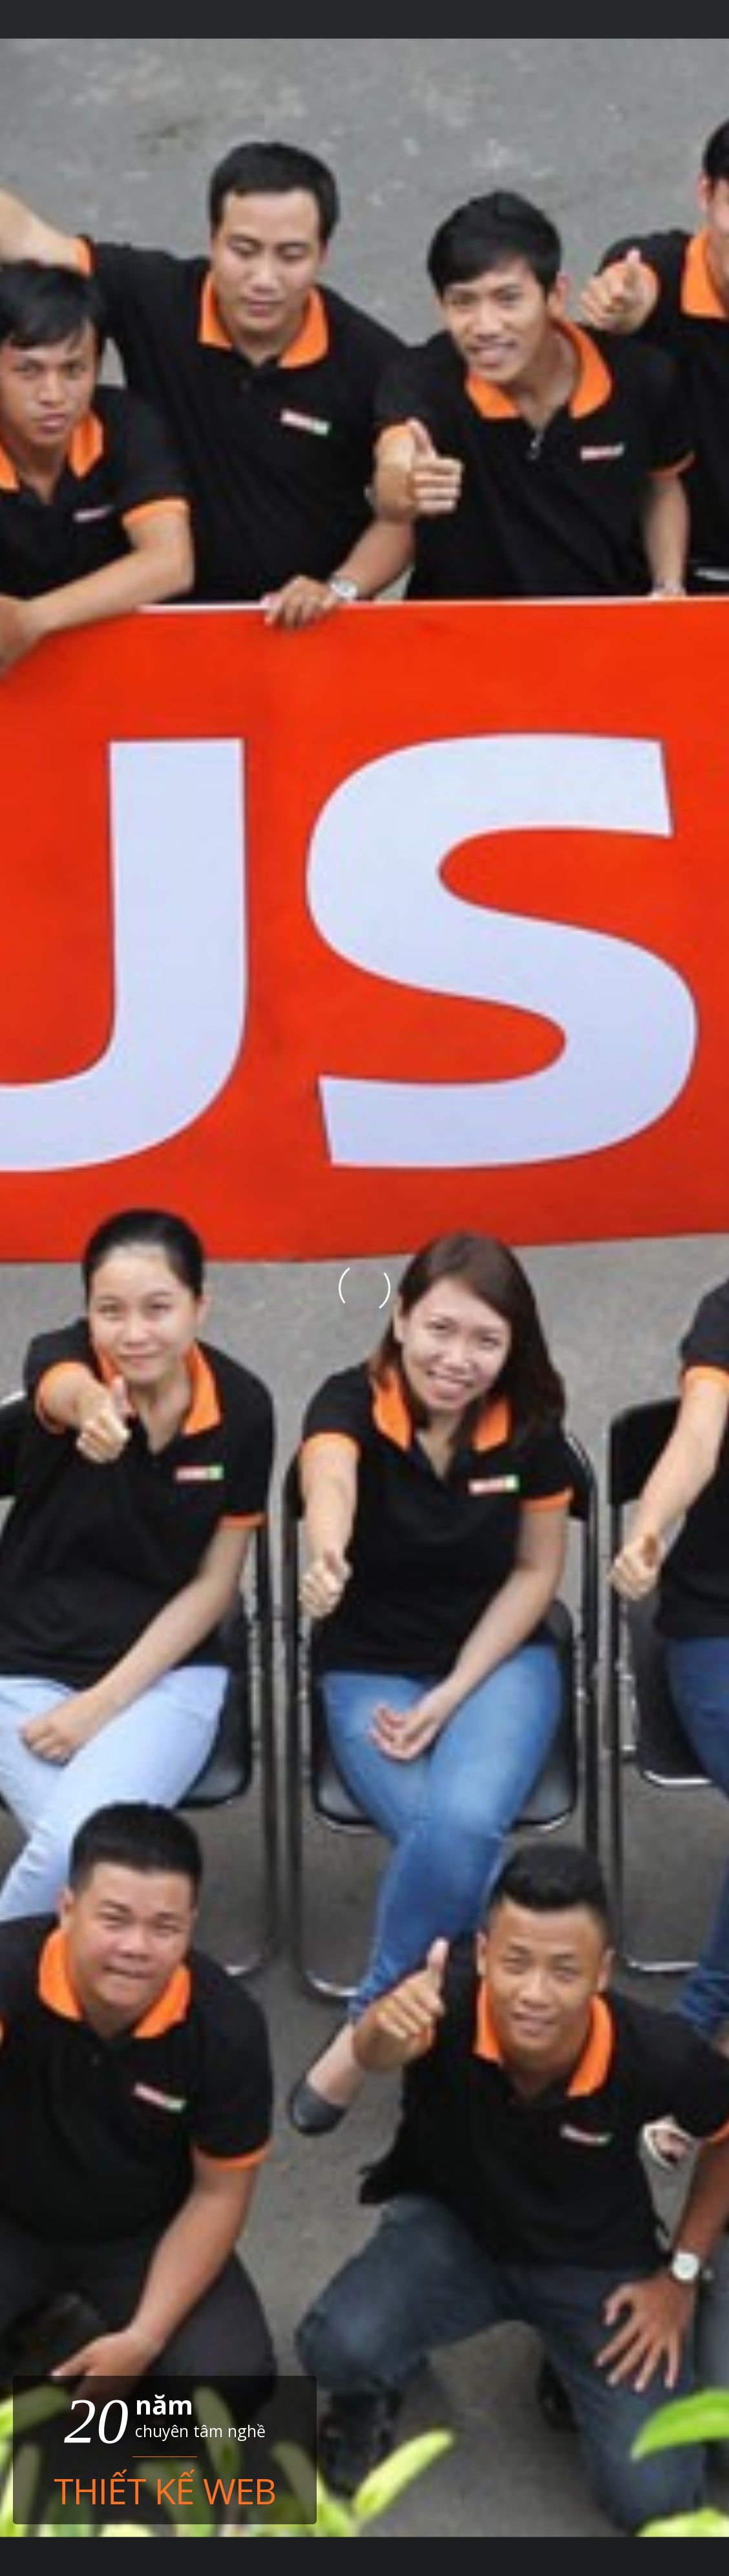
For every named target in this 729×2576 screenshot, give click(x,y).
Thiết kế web (165, 2490)
